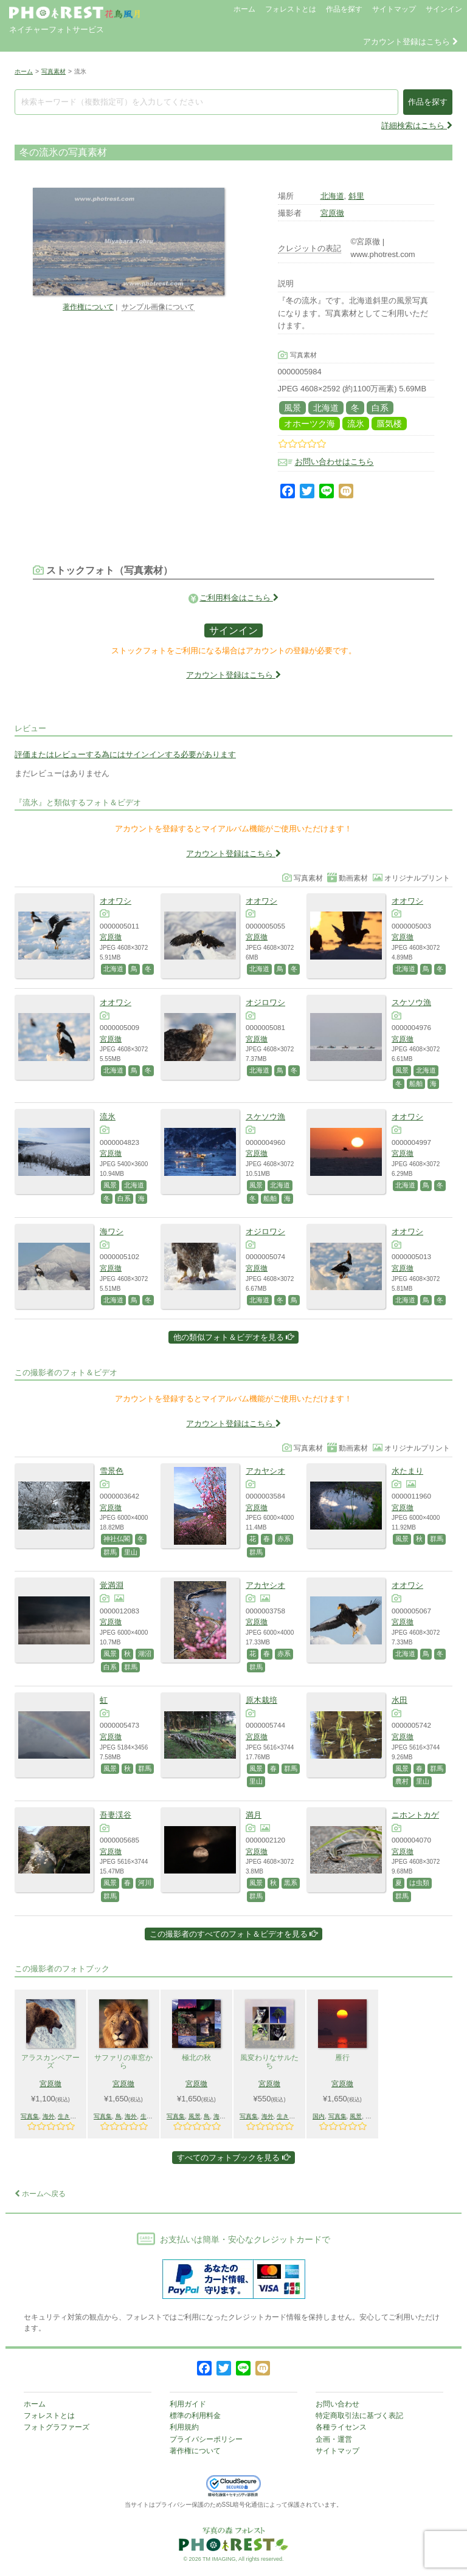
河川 (144, 1882)
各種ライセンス (341, 2427)
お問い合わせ (337, 2404)
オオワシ (115, 900)
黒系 (290, 1882)
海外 (49, 2116)
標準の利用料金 (195, 2415)
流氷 (355, 423)
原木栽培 (261, 1700)
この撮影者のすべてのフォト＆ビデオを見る (234, 1934)
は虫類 (419, 1882)
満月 (253, 1814)
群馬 (110, 1552)
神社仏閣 (116, 1538)
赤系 (284, 1538)
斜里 (356, 196)
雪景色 (111, 1470)
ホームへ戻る (40, 2194)
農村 (402, 1781)
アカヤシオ (265, 1470)
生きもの (70, 2116)
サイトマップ (394, 9)
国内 (319, 2116)
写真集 (30, 2116)
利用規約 (184, 2427)
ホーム (244, 9)
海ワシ (111, 1231)
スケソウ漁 (411, 1002)
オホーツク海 (309, 423)
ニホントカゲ (415, 1814)
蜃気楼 (389, 423)
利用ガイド (188, 2404)
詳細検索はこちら (416, 125)
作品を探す (344, 9)
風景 (292, 408)
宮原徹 (332, 213)
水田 (399, 1700)
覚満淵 (111, 1585)
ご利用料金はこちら (238, 597)
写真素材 (53, 71)
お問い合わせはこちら (334, 462)
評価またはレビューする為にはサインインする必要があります (125, 754)
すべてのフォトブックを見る (233, 2157)
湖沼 (144, 1653)
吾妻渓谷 (115, 1814)
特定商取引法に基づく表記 (359, 2415)
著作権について (88, 307)
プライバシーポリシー (206, 2439)
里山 (130, 1552)
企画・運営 (334, 2439)
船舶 (416, 1083)
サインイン (444, 9)
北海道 (332, 196)
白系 (380, 408)
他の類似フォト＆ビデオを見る (233, 1337)
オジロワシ (265, 1002)
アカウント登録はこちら (410, 41)
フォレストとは (290, 9)
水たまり (407, 1470)
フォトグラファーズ (56, 2427)
